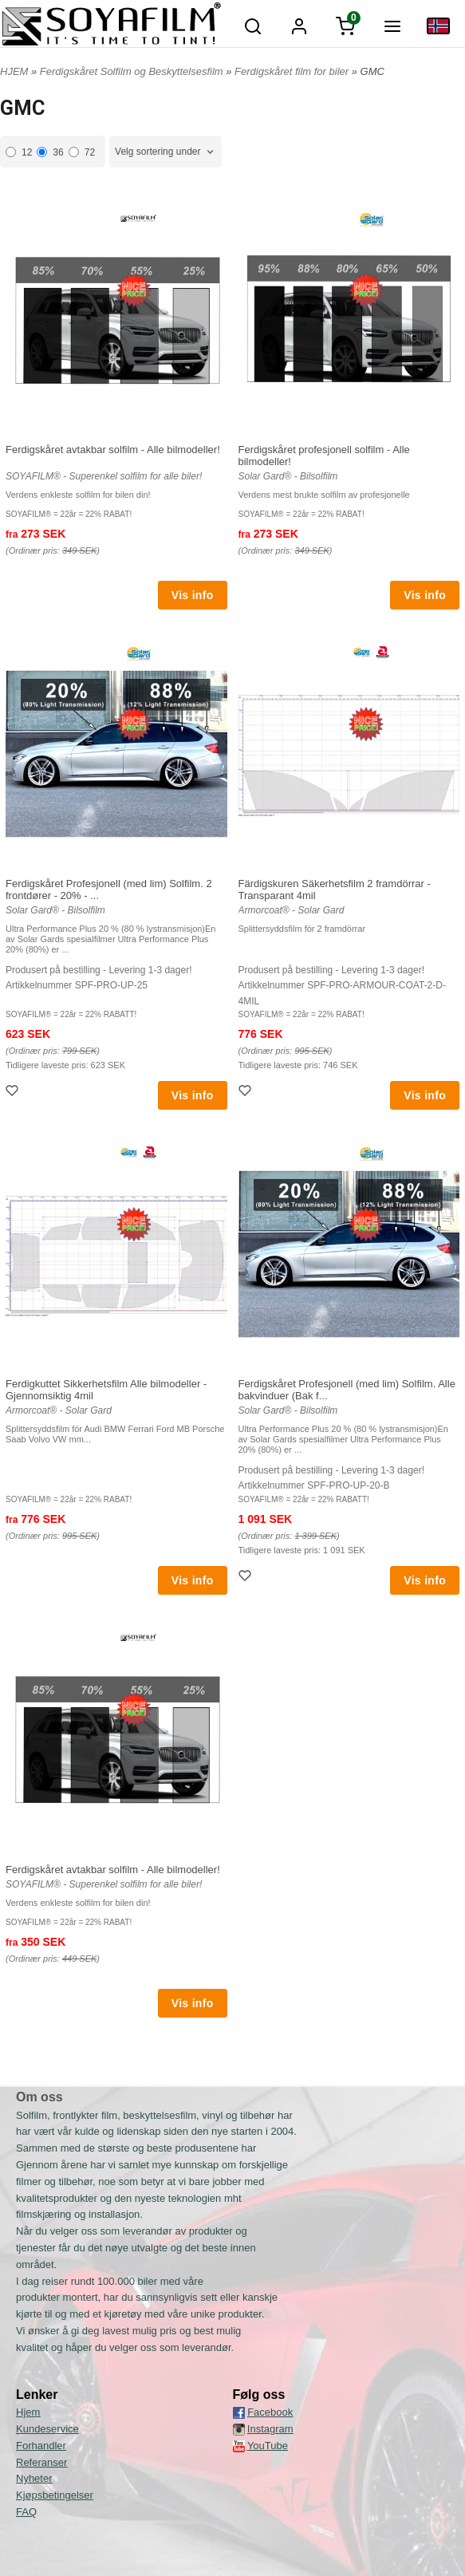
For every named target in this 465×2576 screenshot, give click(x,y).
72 (82, 152)
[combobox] (165, 152)
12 (19, 152)
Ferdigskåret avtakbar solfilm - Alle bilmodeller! (113, 450)
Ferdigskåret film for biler (293, 71)
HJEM (14, 71)
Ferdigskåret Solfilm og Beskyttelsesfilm (133, 71)
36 (50, 152)
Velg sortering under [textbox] (157, 151)
